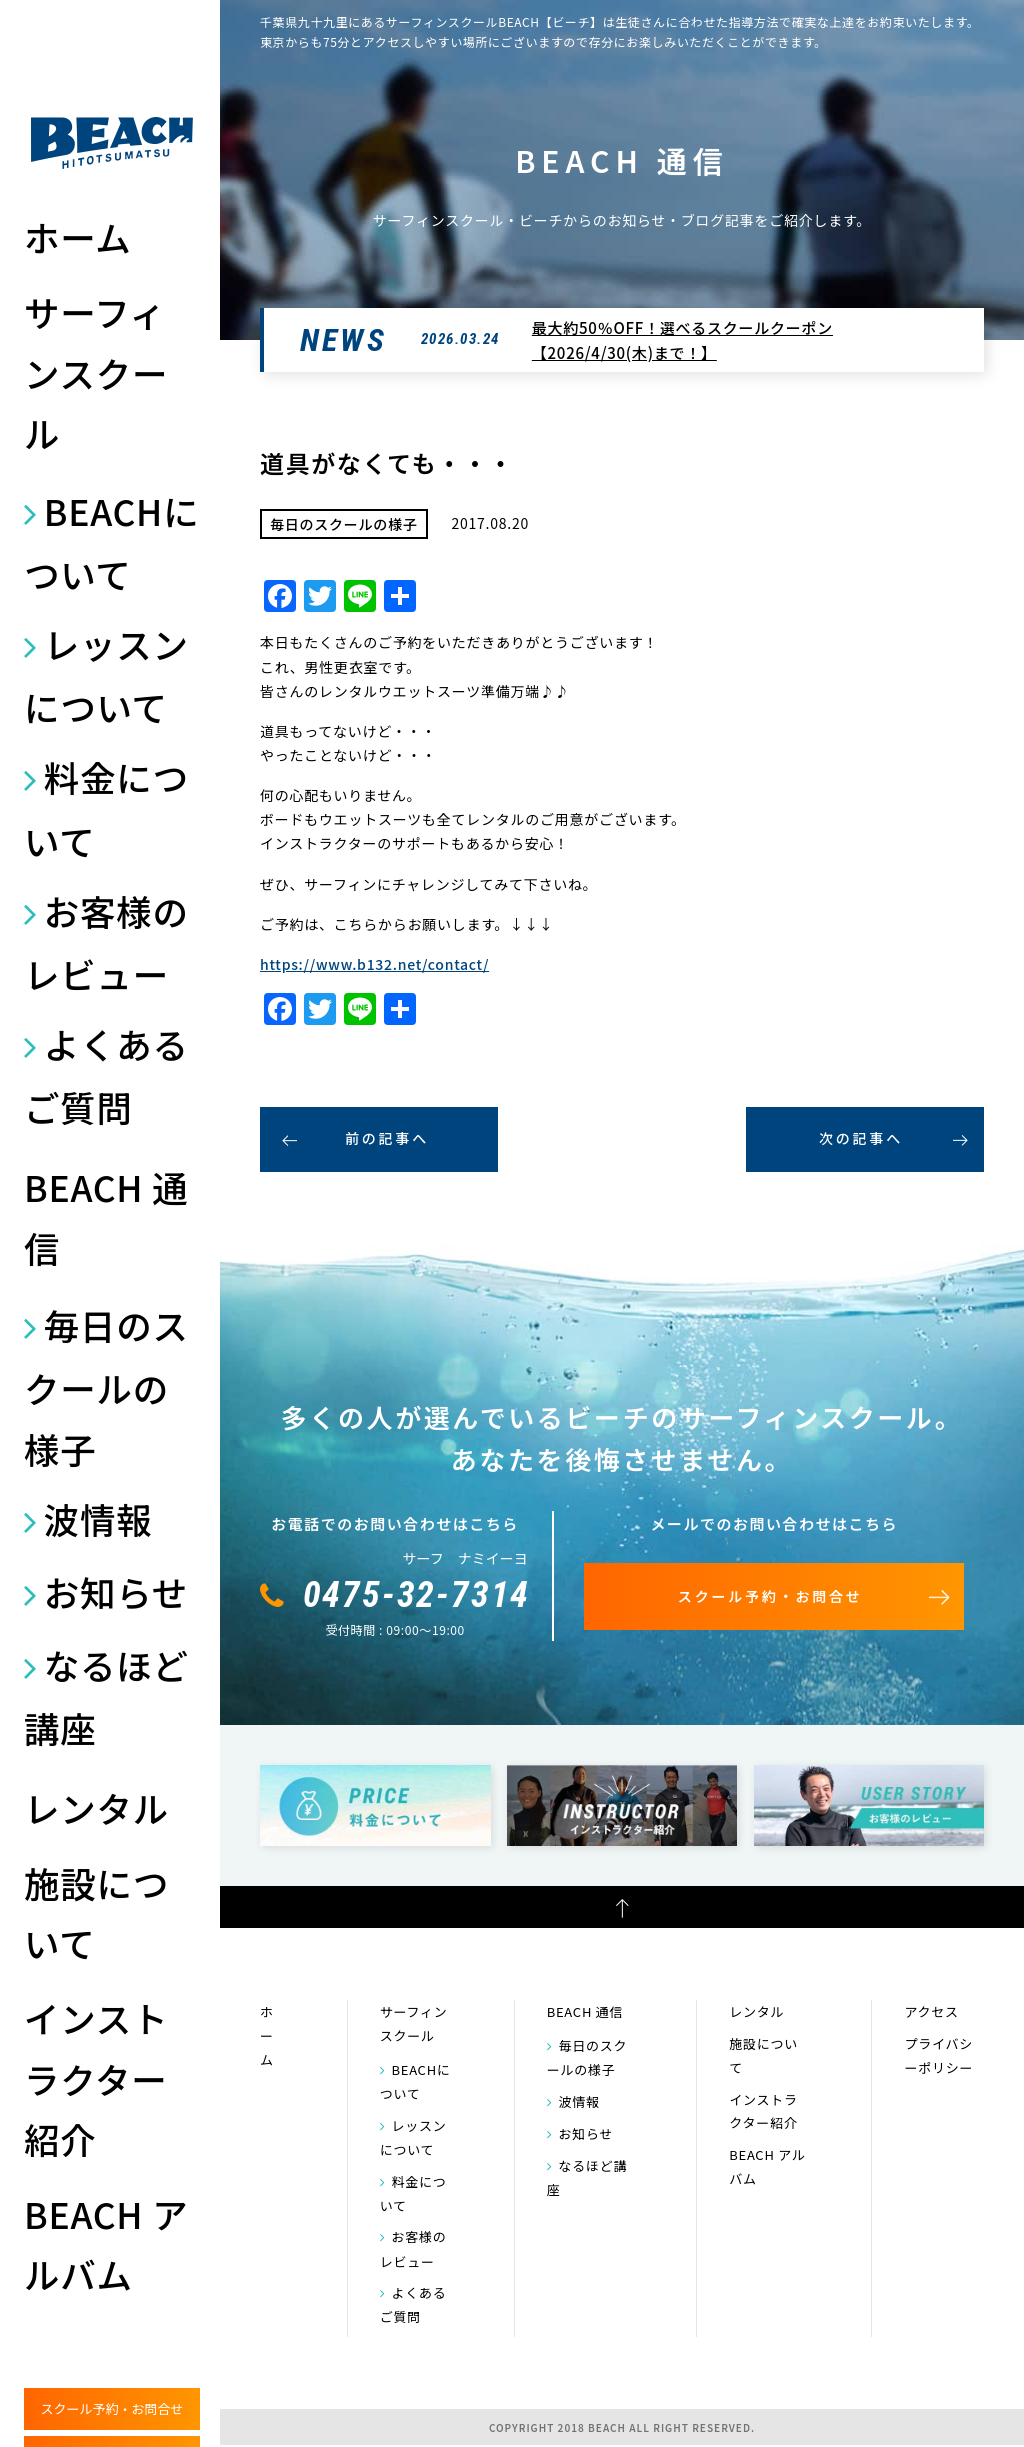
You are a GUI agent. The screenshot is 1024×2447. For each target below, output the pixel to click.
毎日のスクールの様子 (106, 1386)
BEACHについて (111, 542)
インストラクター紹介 (96, 2078)
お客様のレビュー (106, 942)
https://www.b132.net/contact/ (374, 964)
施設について (96, 1912)
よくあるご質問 (106, 1075)
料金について (106, 808)
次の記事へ (861, 1138)
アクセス (931, 2011)
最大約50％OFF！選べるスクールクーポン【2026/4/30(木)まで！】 (682, 340)
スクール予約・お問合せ (111, 2408)
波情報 (98, 1518)
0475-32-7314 (417, 1595)
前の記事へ (387, 1138)
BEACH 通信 (106, 1216)
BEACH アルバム (106, 2243)
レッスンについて (106, 675)
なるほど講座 (106, 1696)
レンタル (96, 1807)
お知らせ (116, 1591)
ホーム (78, 236)
